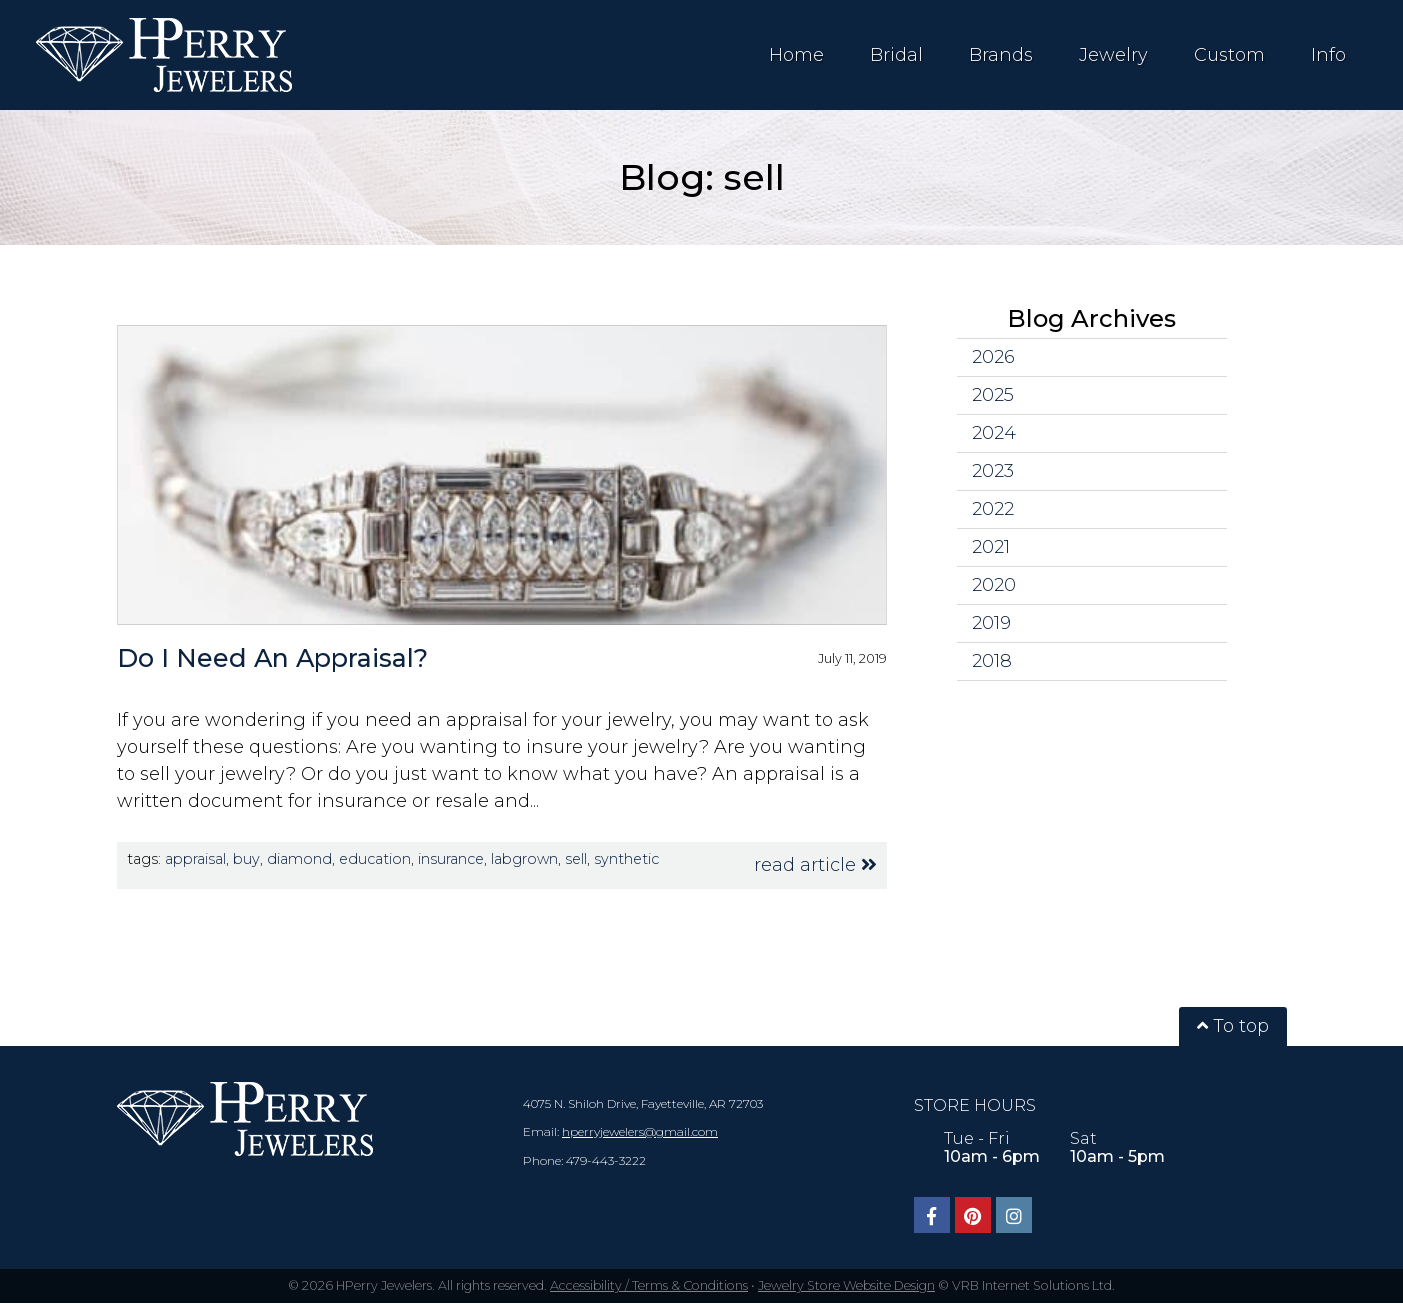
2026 (993, 357)
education (375, 859)
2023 (993, 471)
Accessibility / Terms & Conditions (649, 1285)
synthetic (626, 859)
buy (246, 859)
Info (1328, 55)
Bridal (896, 55)
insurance (451, 859)
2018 (992, 661)
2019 (991, 623)
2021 (991, 547)
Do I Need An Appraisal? (272, 658)
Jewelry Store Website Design (846, 1285)
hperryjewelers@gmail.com (640, 1131)
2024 (994, 433)
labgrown (524, 859)
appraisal (195, 859)
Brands (1001, 55)
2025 (993, 395)
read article (815, 865)
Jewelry (1113, 55)
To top (1233, 1026)
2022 (993, 509)
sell (576, 859)
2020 (994, 585)
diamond (299, 859)
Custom (1229, 55)
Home (796, 55)
